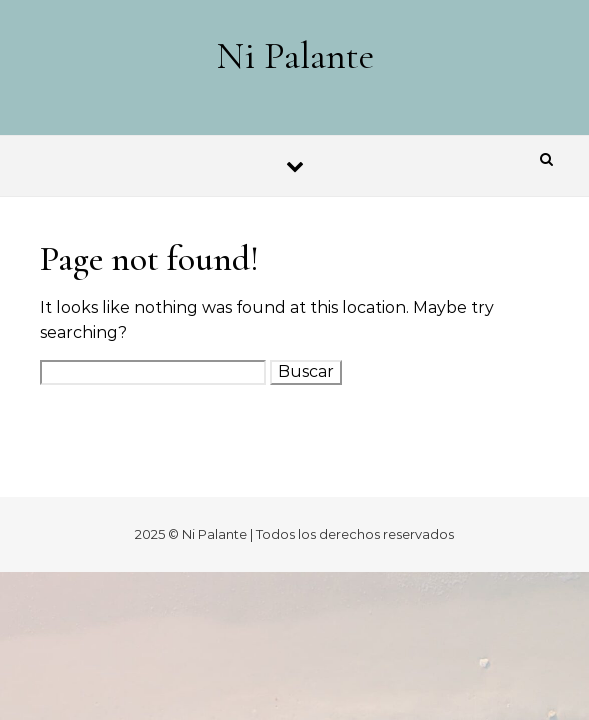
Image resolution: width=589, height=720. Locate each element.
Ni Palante (295, 56)
